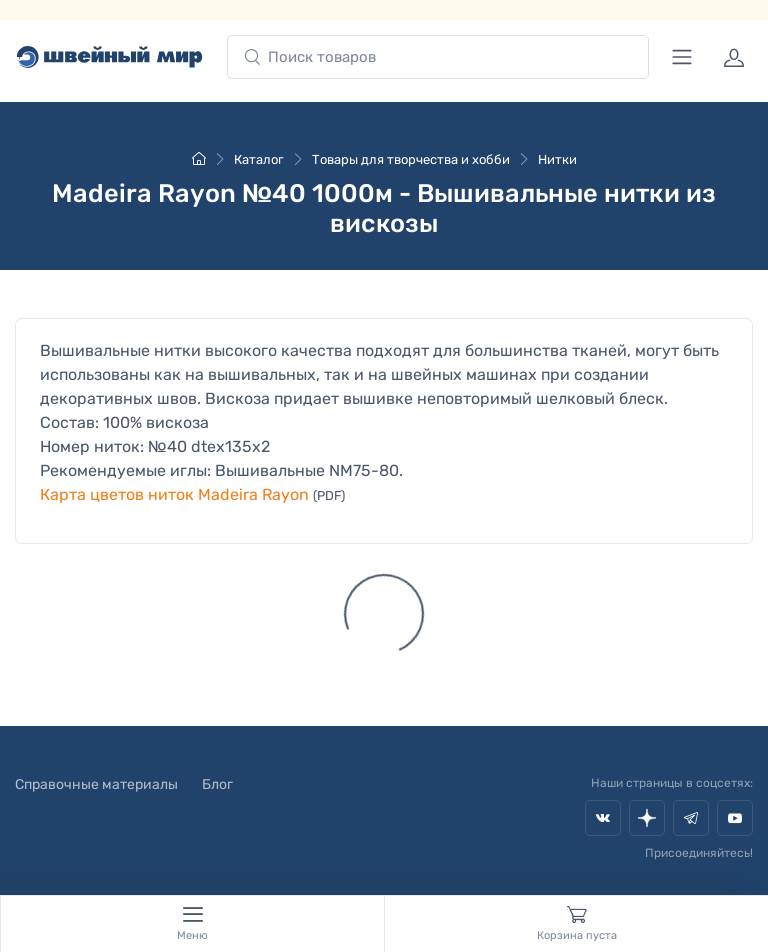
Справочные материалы (96, 784)
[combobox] (438, 57)
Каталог (259, 159)
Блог (217, 784)
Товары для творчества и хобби (411, 159)
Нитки (557, 159)
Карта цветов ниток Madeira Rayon (174, 494)
